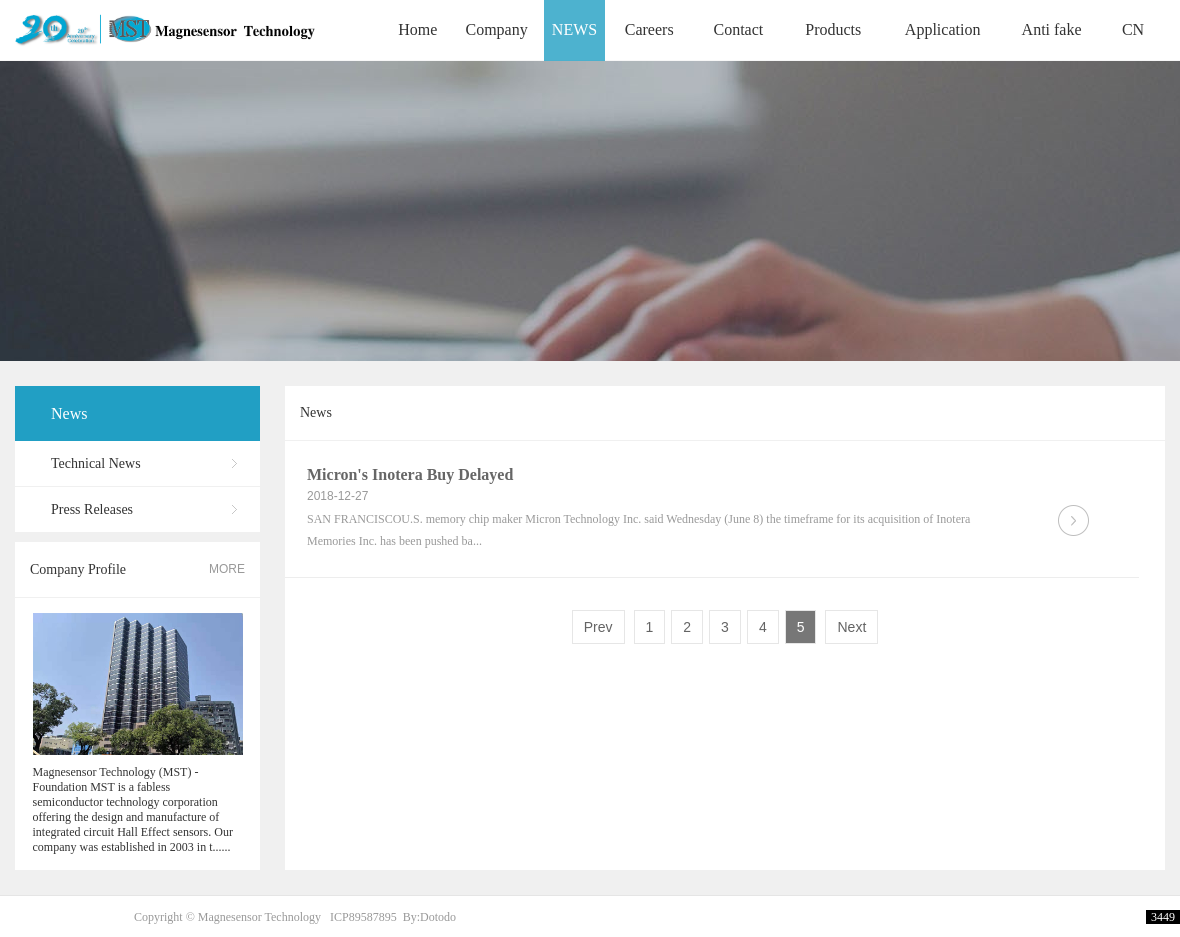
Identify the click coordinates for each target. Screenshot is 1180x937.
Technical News (96, 463)
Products (833, 29)
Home (417, 29)
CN (1133, 29)
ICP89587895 (363, 917)
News (69, 413)
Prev (598, 627)
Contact (738, 29)
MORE (227, 569)
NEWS (574, 29)
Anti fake (1052, 29)
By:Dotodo (429, 917)
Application (943, 29)
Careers (649, 29)
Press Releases (92, 509)
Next (851, 627)
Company (496, 29)
